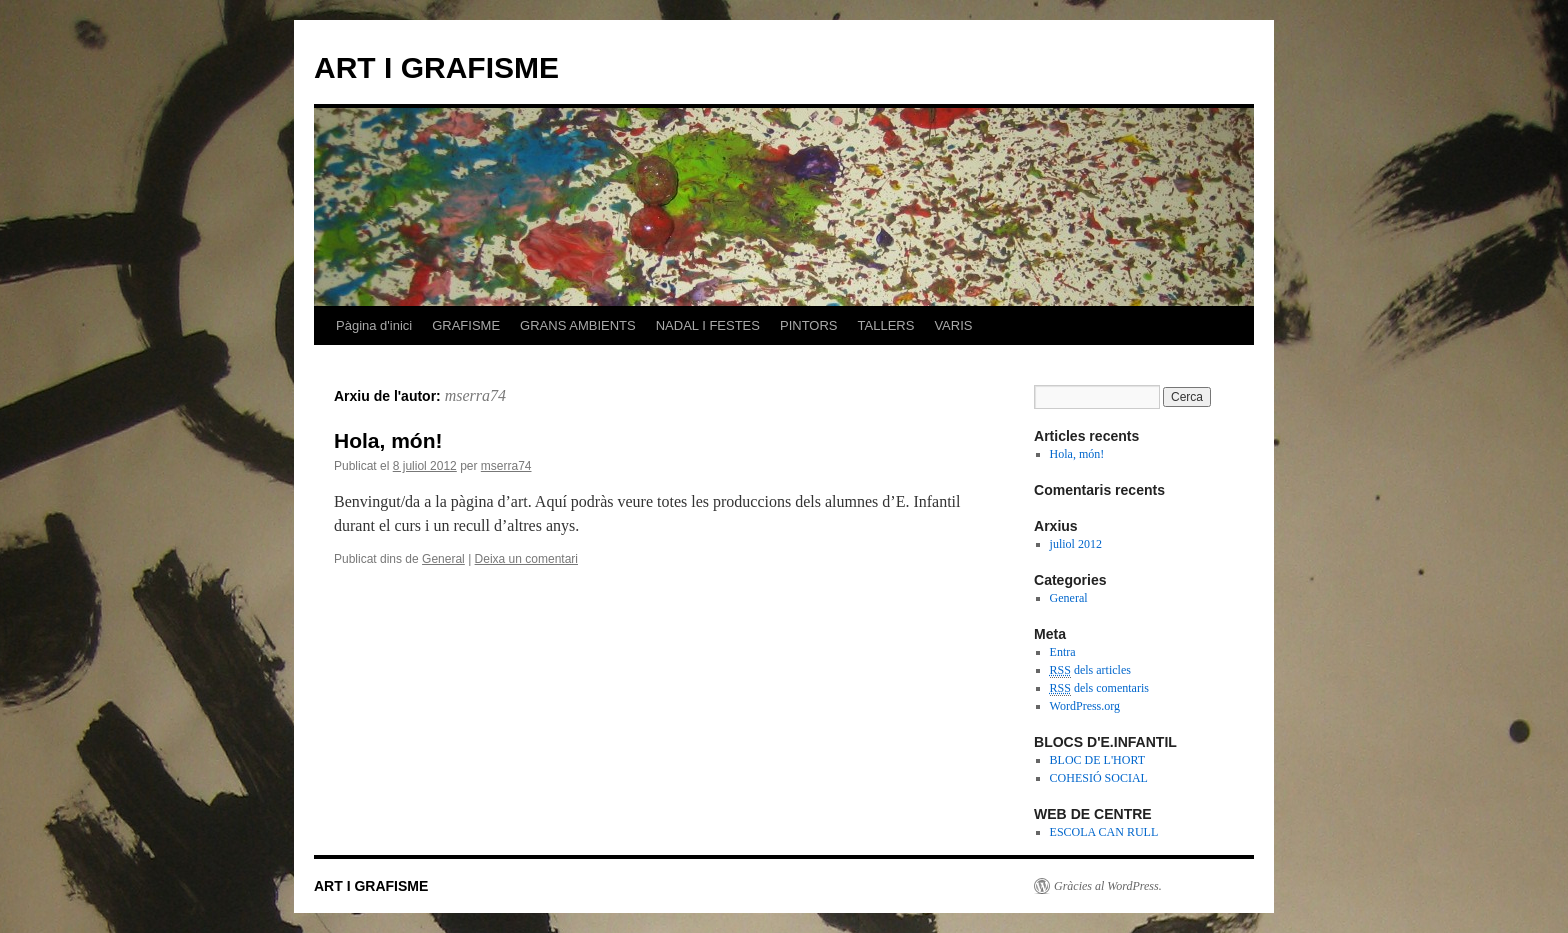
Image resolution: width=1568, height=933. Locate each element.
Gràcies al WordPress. (1108, 886)
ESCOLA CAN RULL (1104, 832)
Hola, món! (388, 440)
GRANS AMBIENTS (578, 325)
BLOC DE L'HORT (1097, 760)
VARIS (953, 325)
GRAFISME (466, 325)
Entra (1063, 652)
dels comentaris (1099, 688)
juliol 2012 (1076, 544)
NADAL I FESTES (708, 325)
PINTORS (809, 325)
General (443, 559)
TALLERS (886, 325)
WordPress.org (1085, 706)
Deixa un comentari (526, 559)
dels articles (1090, 670)
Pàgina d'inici (374, 325)
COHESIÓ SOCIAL (1099, 778)
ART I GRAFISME (436, 67)
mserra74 (475, 395)
